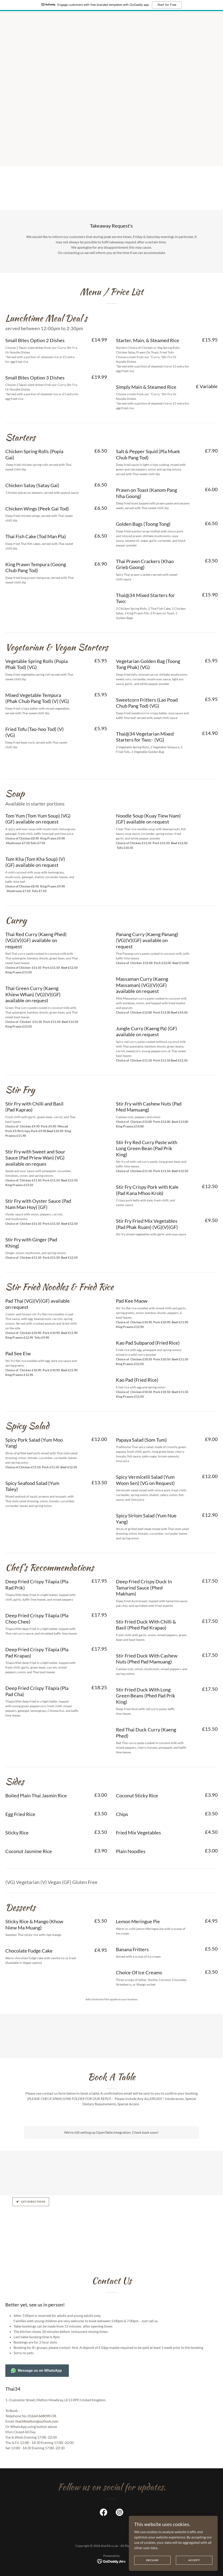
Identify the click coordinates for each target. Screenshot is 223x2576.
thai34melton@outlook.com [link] (36, 2421)
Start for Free (166, 4)
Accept (194, 2560)
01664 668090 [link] (39, 2416)
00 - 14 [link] (30, 2442)
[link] (104, 2513)
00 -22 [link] (47, 2437)
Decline (152, 2560)
